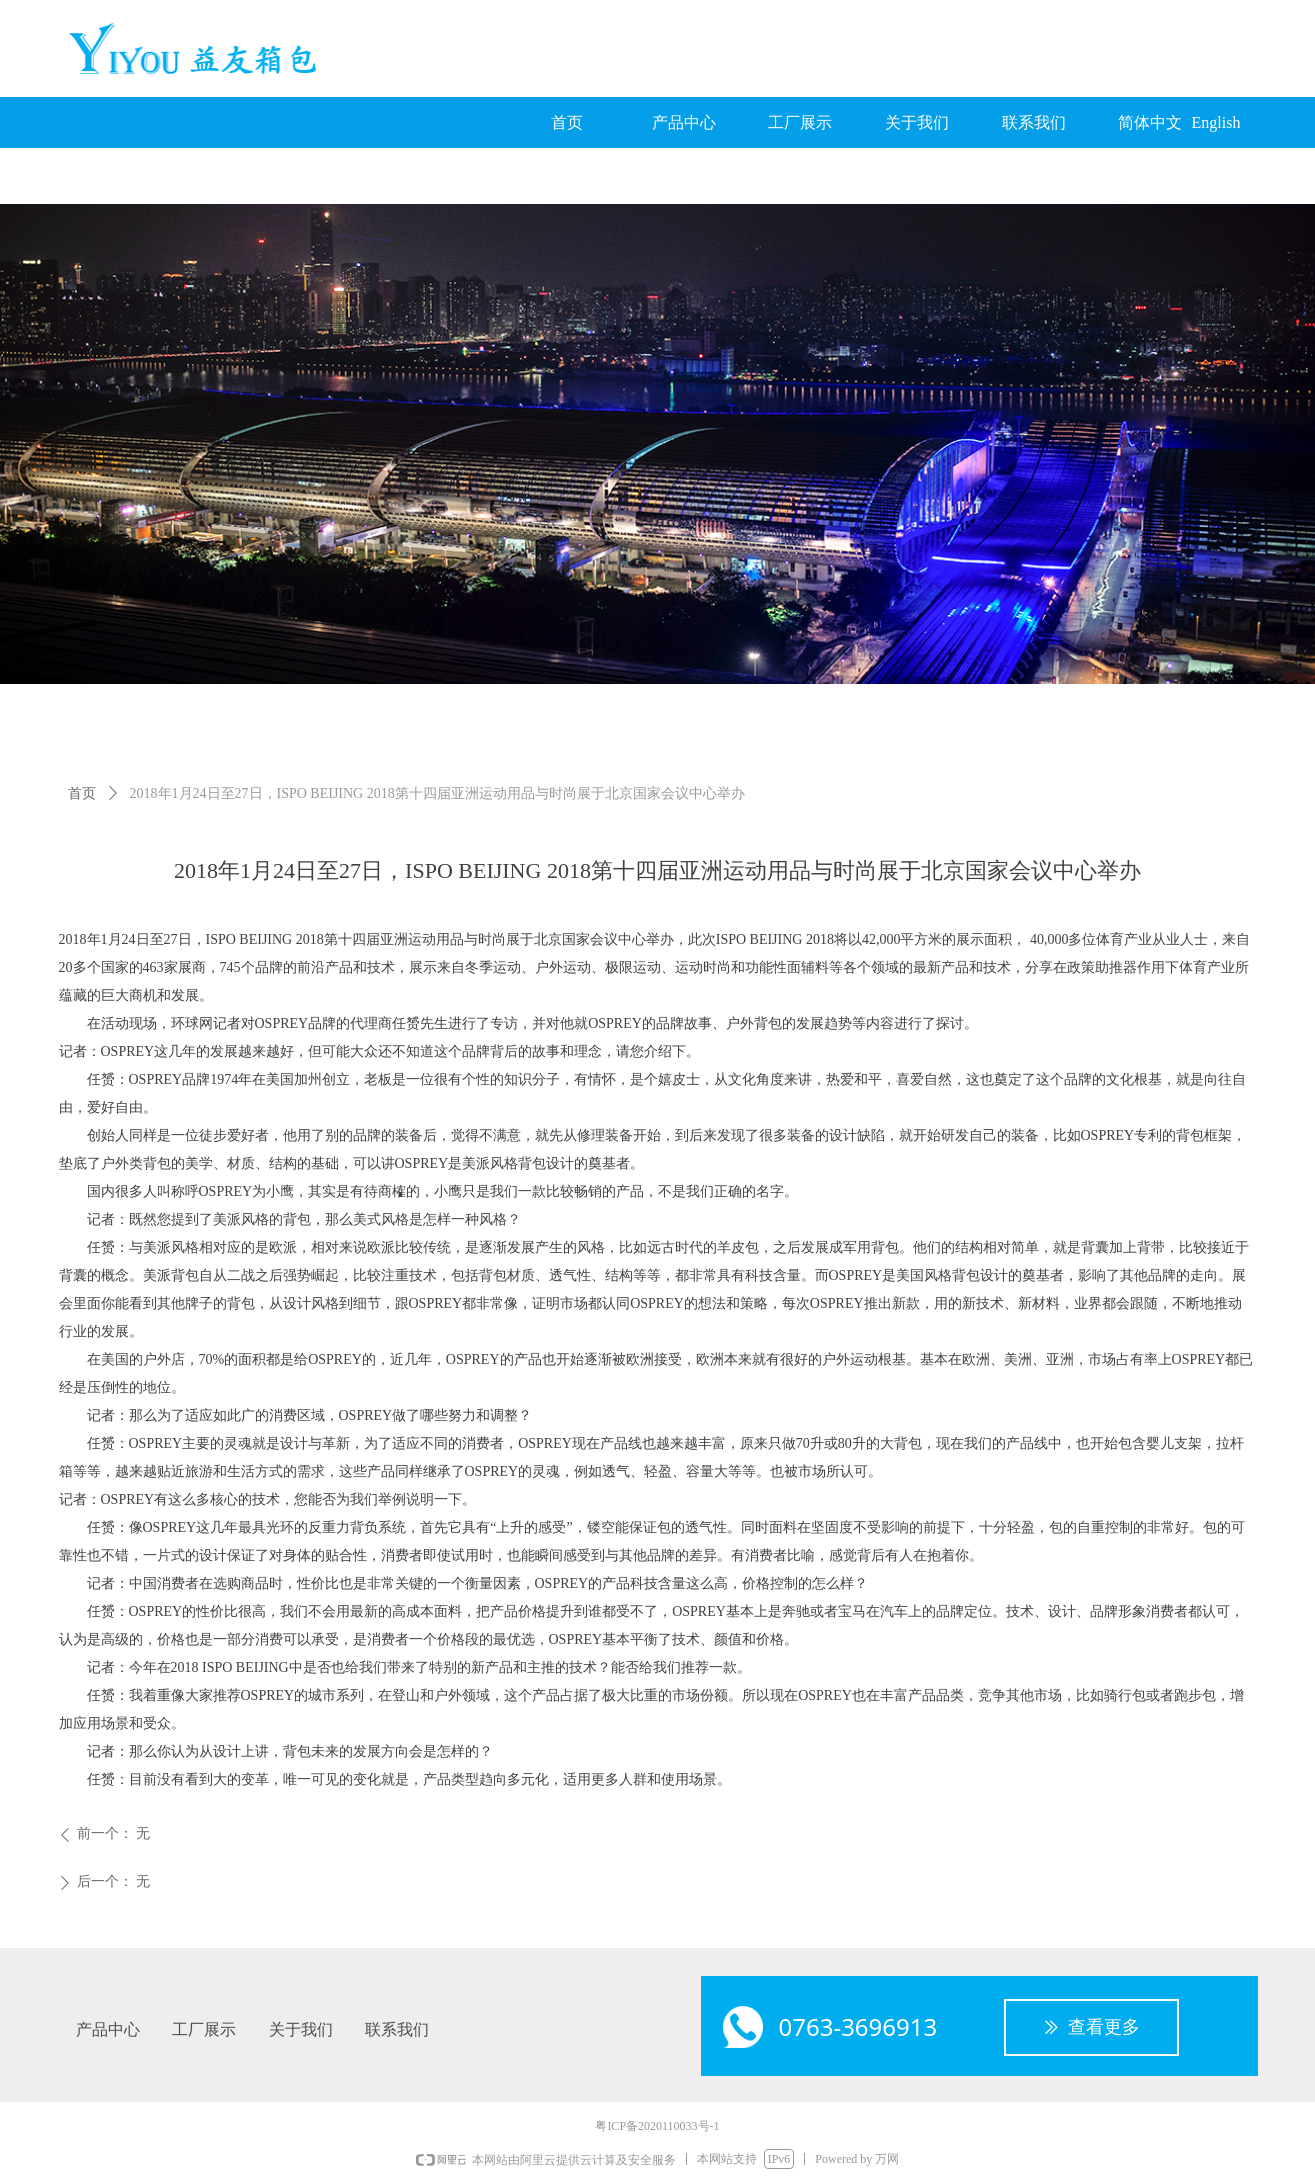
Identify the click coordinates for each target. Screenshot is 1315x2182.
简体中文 (1150, 122)
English (1216, 122)
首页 (82, 793)
